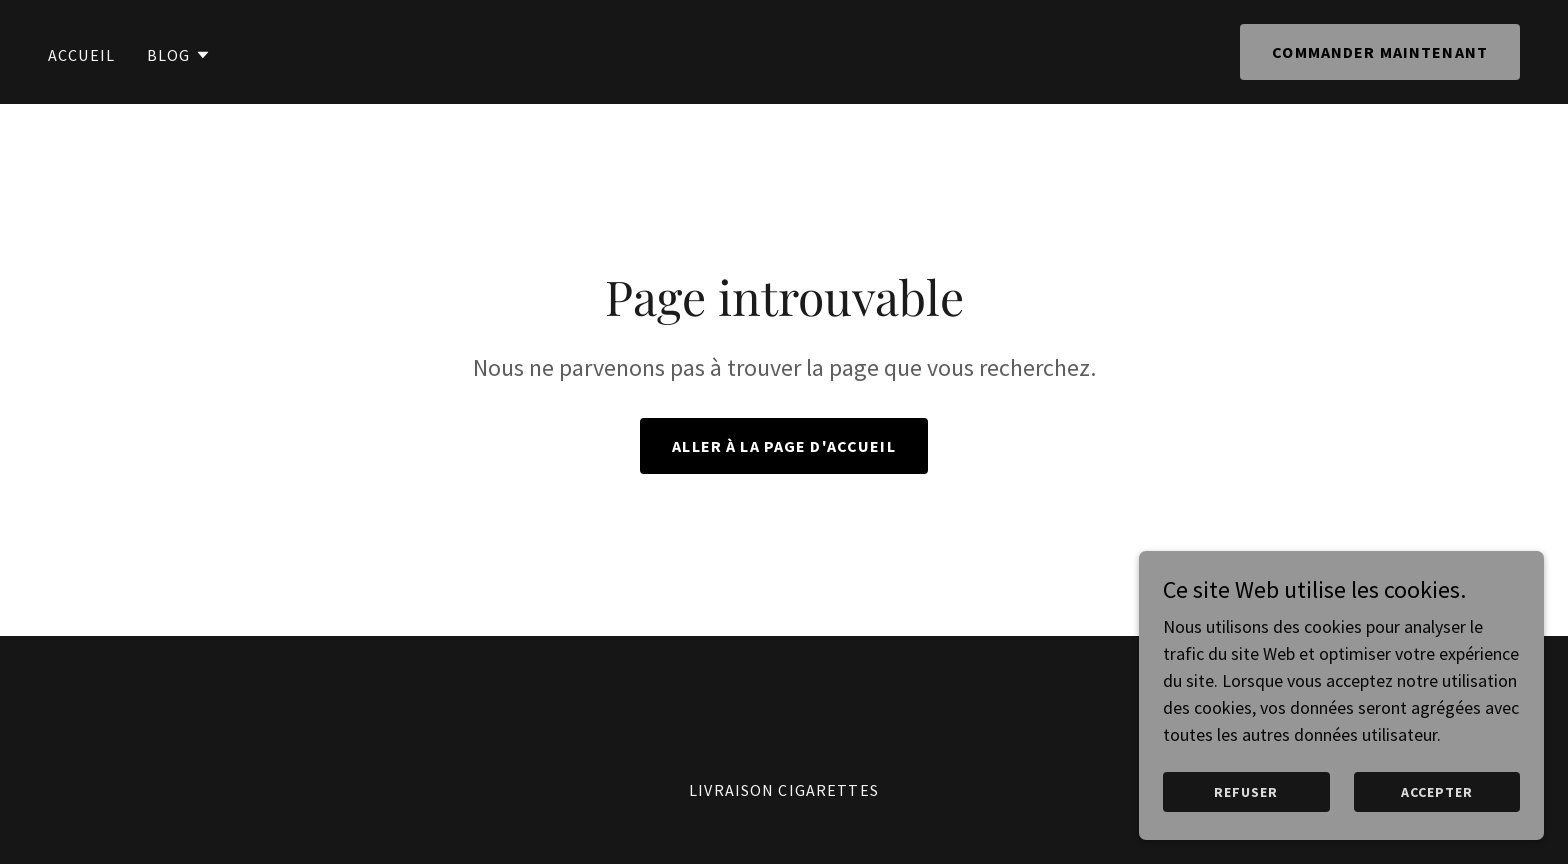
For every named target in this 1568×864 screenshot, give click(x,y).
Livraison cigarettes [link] (784, 790)
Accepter (1438, 792)
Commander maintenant (1380, 52)
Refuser (1250, 792)
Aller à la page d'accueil (783, 446)
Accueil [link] (81, 55)
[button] (179, 55)
